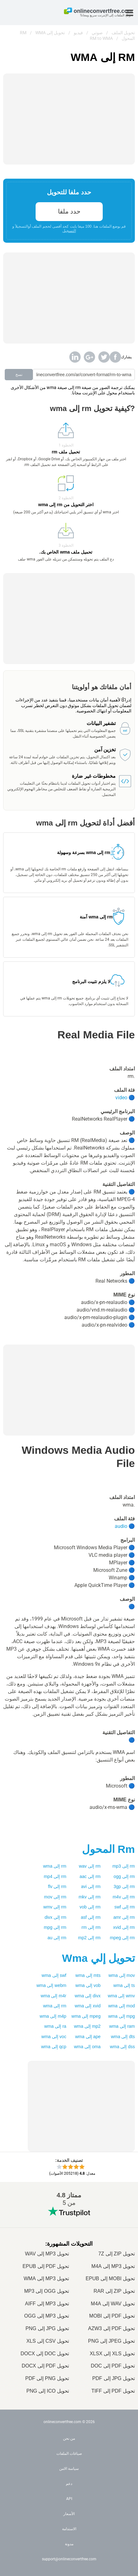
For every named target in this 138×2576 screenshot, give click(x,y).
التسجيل (69, 231)
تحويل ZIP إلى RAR (114, 2291)
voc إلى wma (53, 2036)
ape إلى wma (88, 2036)
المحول (108, 1849)
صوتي (97, 32)
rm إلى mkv (89, 1896)
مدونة (69, 2544)
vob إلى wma (88, 1985)
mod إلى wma (121, 2005)
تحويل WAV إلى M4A (113, 2303)
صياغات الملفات (69, 2453)
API (69, 2499)
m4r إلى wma (53, 1995)
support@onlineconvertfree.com (69, 2559)
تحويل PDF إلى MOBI (112, 2316)
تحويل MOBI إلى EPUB (110, 2278)
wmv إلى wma (121, 1995)
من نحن (69, 2438)
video (121, 1098)
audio (121, 1526)
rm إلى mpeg (122, 1937)
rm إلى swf (124, 1906)
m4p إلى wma (53, 2016)
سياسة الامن (69, 2468)
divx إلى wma (88, 1995)
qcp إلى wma (53, 2046)
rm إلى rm (91, 1927)
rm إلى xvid (124, 1927)
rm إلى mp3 (123, 1866)
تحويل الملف (123, 32)
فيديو (78, 32)
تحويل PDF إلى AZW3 (111, 2328)
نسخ (18, 374)
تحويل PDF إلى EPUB (45, 2266)
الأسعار (69, 2514)
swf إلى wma (54, 1975)
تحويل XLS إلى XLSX (112, 2353)
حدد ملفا (69, 211)
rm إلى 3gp (124, 1886)
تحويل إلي (98, 1958)
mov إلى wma (121, 1975)
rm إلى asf (91, 1917)
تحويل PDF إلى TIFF (113, 2391)
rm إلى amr (124, 1917)
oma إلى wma (87, 2046)
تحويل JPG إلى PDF (113, 2378)
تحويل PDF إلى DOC (113, 2365)
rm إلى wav (90, 1866)
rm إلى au (57, 1937)
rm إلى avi (91, 1886)
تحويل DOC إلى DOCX (44, 2353)
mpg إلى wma (121, 2016)
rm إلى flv (57, 1886)
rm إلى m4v (123, 1896)
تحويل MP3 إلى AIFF (47, 2303)
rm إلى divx (55, 1917)
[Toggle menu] (129, 13)
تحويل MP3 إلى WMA (46, 2278)
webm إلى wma (51, 1985)
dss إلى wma (122, 2046)
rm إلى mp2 (89, 1937)
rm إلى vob (90, 1906)
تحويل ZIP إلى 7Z (116, 2253)
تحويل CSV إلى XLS (47, 2341)
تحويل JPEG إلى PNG (111, 2341)
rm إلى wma (54, 1866)
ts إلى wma (124, 1985)
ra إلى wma (55, 2026)
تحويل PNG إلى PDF (47, 2378)
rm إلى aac (90, 1876)
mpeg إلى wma (86, 2016)
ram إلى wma (122, 2026)
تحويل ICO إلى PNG (47, 2391)
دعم (69, 2483)
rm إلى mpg (55, 1927)
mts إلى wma (88, 1975)
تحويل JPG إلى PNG (47, 2328)
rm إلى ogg (124, 1876)
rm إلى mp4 (55, 1876)
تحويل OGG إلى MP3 (46, 2291)
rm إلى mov (55, 1896)
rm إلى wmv (54, 1906)
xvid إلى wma (88, 2005)
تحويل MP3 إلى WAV (47, 2253)
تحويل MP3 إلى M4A (113, 2266)
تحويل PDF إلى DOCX (45, 2365)
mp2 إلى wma (87, 2026)
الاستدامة (69, 2529)
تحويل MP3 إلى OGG (46, 2316)
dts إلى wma (123, 2036)
